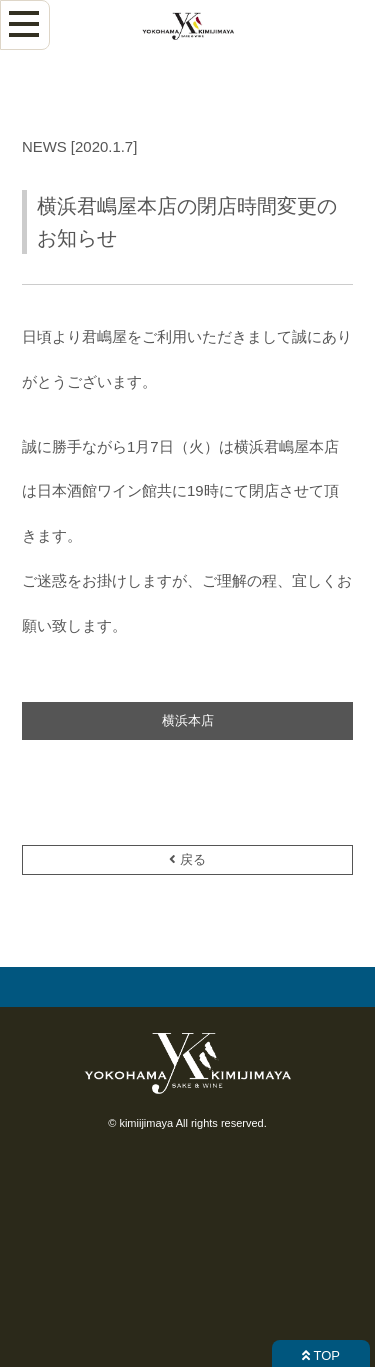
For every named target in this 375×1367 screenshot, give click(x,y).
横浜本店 (188, 720)
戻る (187, 859)
